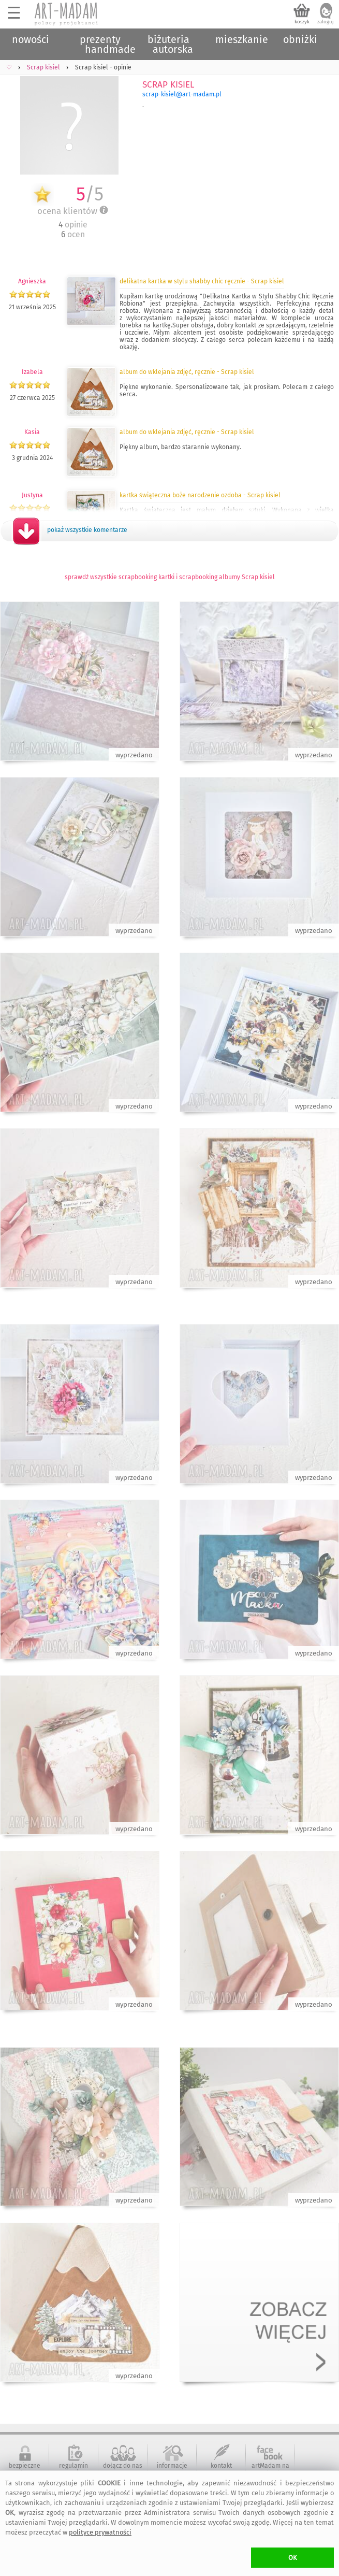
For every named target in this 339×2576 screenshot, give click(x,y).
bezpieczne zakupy (24, 2469)
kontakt (221, 2465)
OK (292, 2557)
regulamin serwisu (73, 2469)
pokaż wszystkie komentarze (87, 530)
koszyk (301, 22)
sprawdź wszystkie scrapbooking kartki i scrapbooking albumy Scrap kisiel (170, 577)
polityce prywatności (100, 2532)
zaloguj (325, 22)
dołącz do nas (122, 2465)
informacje (172, 2465)
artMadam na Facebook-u (270, 2469)
